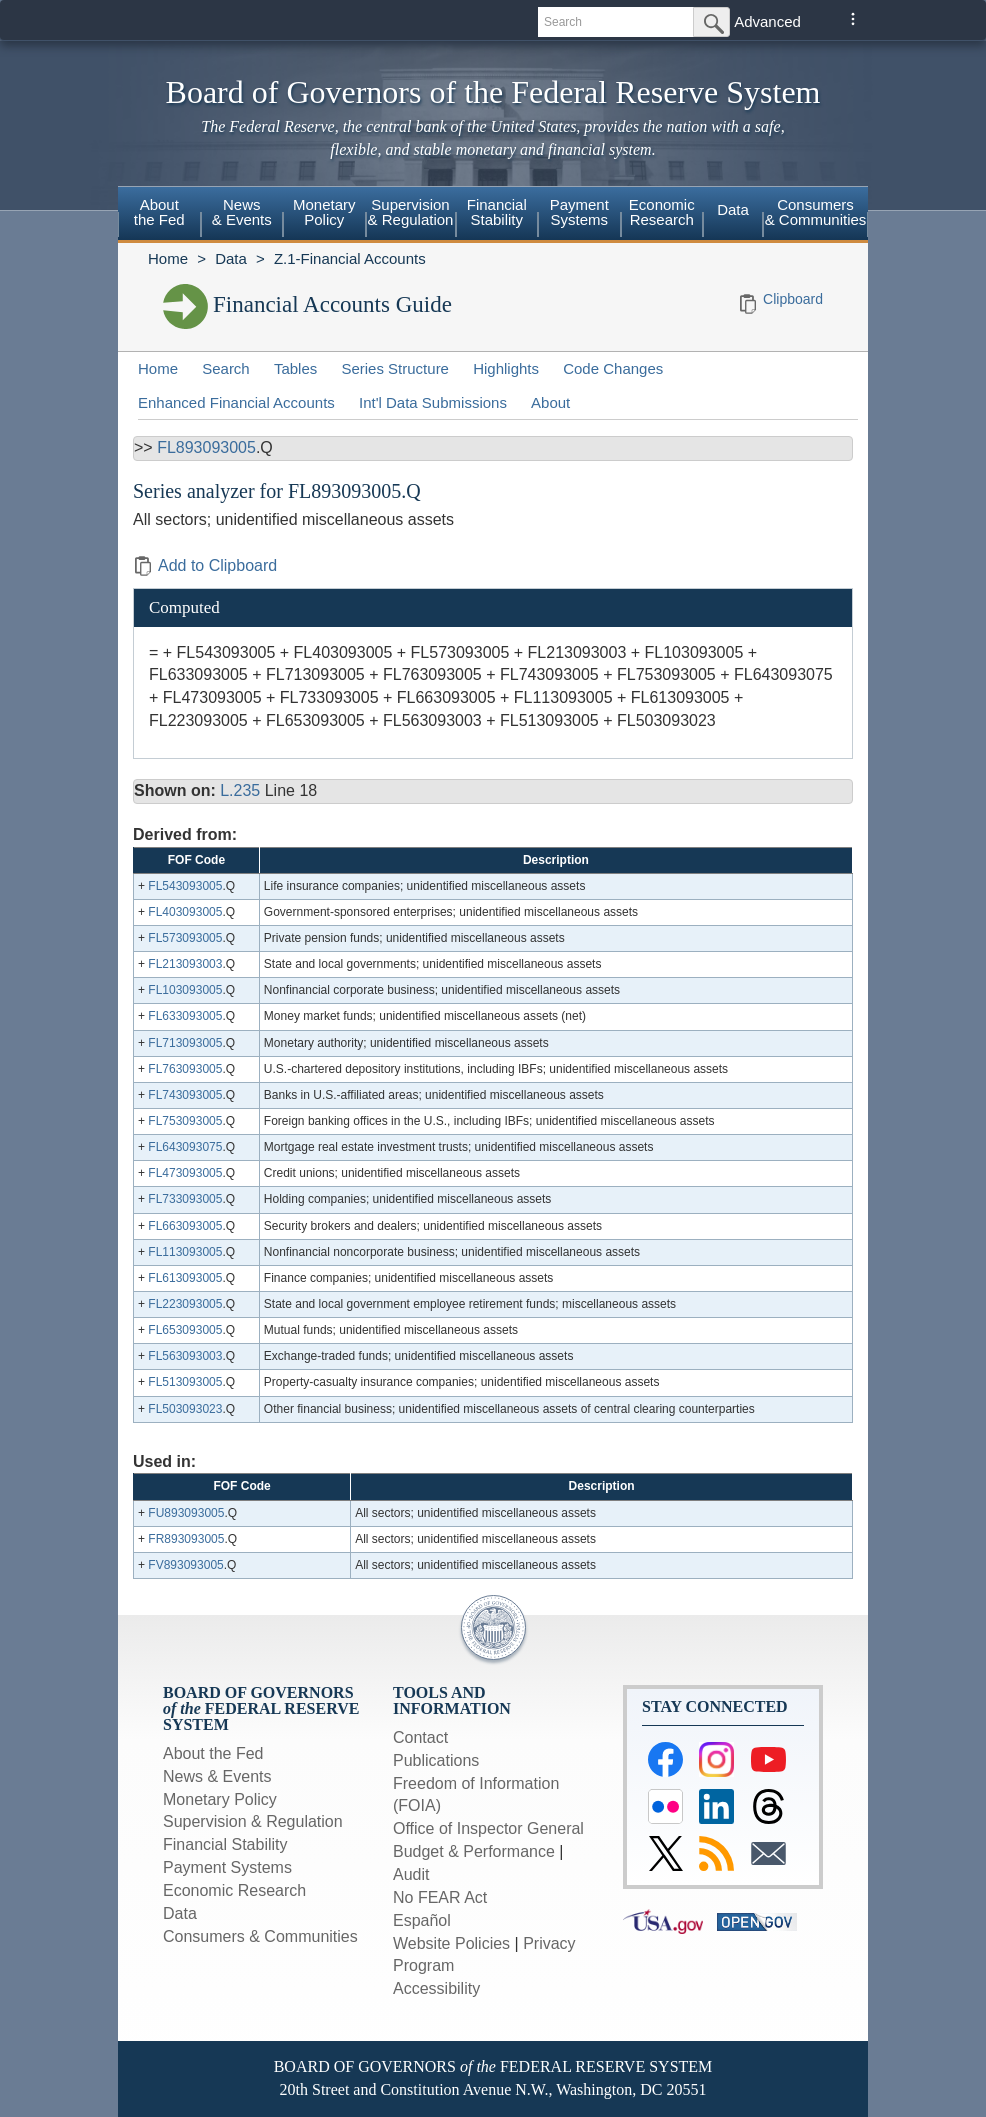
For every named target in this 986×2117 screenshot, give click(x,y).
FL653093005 (185, 1330)
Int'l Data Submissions (433, 402)
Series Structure (395, 368)
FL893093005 (206, 447)
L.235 (240, 790)
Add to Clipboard (205, 565)
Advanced (767, 21)
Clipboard (793, 299)
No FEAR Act (440, 1897)
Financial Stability (225, 1844)
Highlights (506, 368)
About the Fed (213, 1753)
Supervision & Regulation (253, 1821)
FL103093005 (185, 990)
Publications (436, 1760)
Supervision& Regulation (411, 212)
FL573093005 (185, 938)
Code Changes (613, 368)
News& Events (242, 212)
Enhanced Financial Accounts (236, 402)
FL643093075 (185, 1147)
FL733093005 (185, 1199)
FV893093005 (185, 1565)
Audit (411, 1874)
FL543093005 (185, 886)
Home (168, 258)
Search (226, 368)
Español (422, 1920)
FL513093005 (185, 1382)
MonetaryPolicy (324, 212)
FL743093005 (185, 1095)
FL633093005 (185, 1016)
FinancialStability (497, 212)
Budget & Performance (474, 1851)
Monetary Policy (220, 1799)
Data (733, 209)
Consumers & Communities (816, 212)
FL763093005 (185, 1069)
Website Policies (451, 1943)
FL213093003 (185, 964)
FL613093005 (185, 1278)
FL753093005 (185, 1121)
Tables (295, 368)
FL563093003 (185, 1356)
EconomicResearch (662, 212)
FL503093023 (185, 1409)
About (550, 402)
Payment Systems (227, 1867)
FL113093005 (185, 1252)
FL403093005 (185, 912)
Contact (420, 1737)
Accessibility (436, 1988)
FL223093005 (185, 1304)
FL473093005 (185, 1173)
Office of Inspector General (488, 1828)
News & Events (217, 1776)
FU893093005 (186, 1513)
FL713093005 (185, 1043)
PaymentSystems (579, 212)
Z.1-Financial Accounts (350, 258)
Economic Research (234, 1890)
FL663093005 (185, 1226)
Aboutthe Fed (159, 212)
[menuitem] (159, 215)
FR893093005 (186, 1539)
